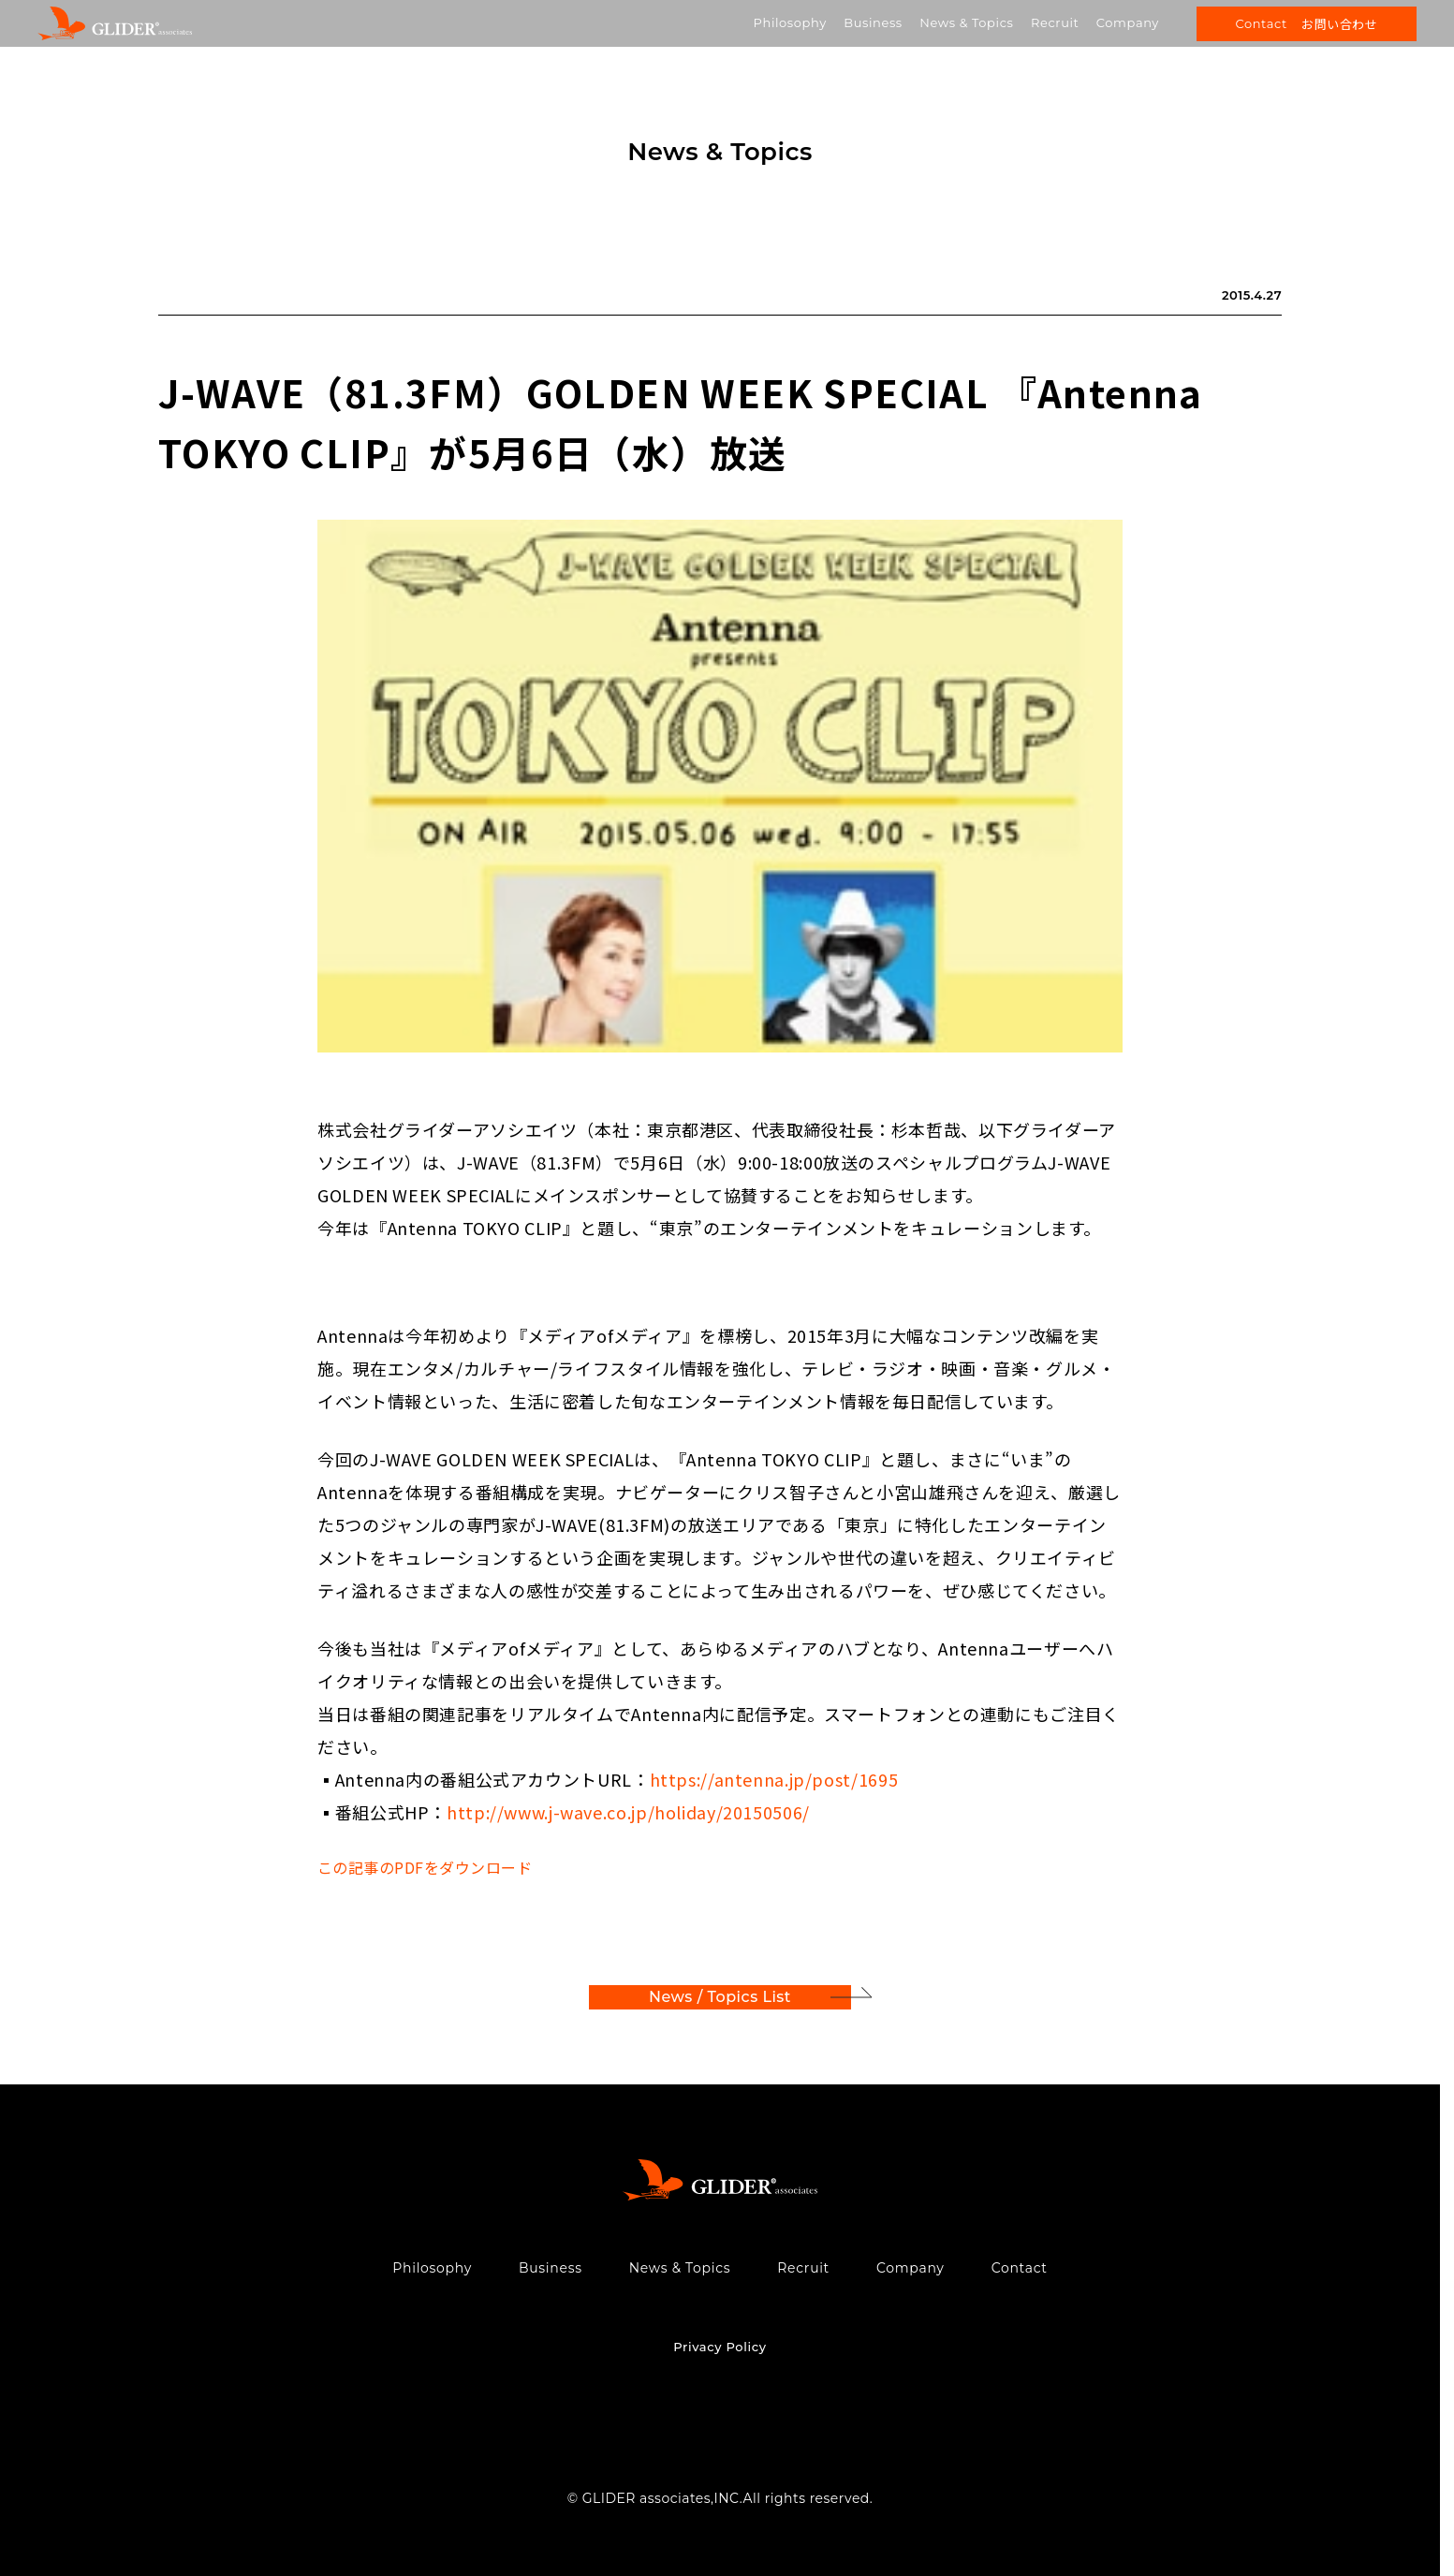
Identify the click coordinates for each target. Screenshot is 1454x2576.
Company (1127, 22)
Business (873, 22)
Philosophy (790, 22)
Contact (1019, 2268)
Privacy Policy (719, 2346)
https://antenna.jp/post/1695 (774, 1779)
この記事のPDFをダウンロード (424, 1867)
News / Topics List (720, 1997)
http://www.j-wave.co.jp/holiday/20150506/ (628, 1812)
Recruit (1055, 22)
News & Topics (966, 22)
